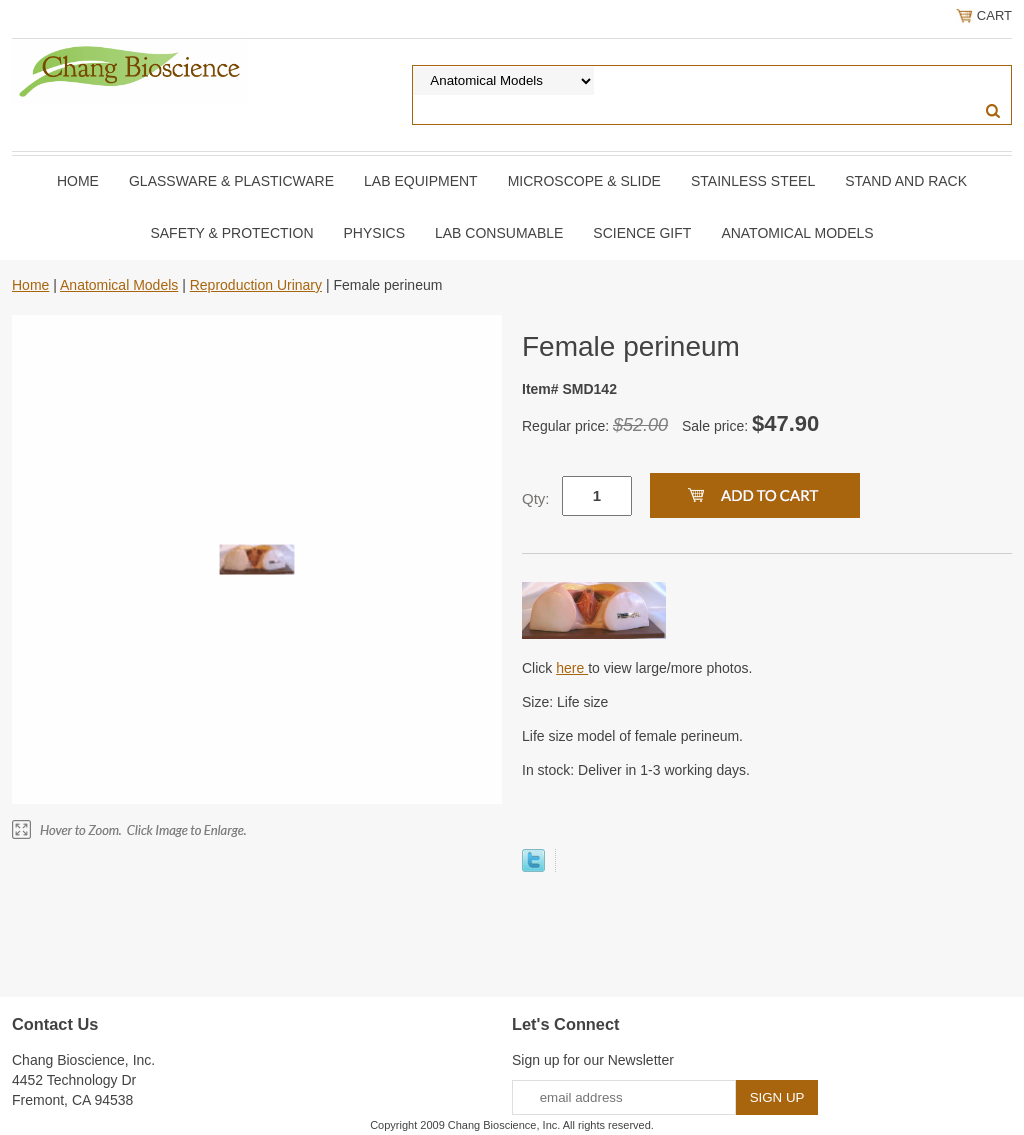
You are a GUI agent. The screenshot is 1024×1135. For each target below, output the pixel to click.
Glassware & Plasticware (231, 181)
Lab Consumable (499, 233)
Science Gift (642, 233)
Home (78, 181)
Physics (374, 233)
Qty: (536, 498)
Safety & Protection (231, 233)
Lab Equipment (421, 181)
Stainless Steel (753, 181)
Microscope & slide (584, 181)
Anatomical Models (797, 233)
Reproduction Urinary (256, 285)
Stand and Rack (906, 181)
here (572, 668)
